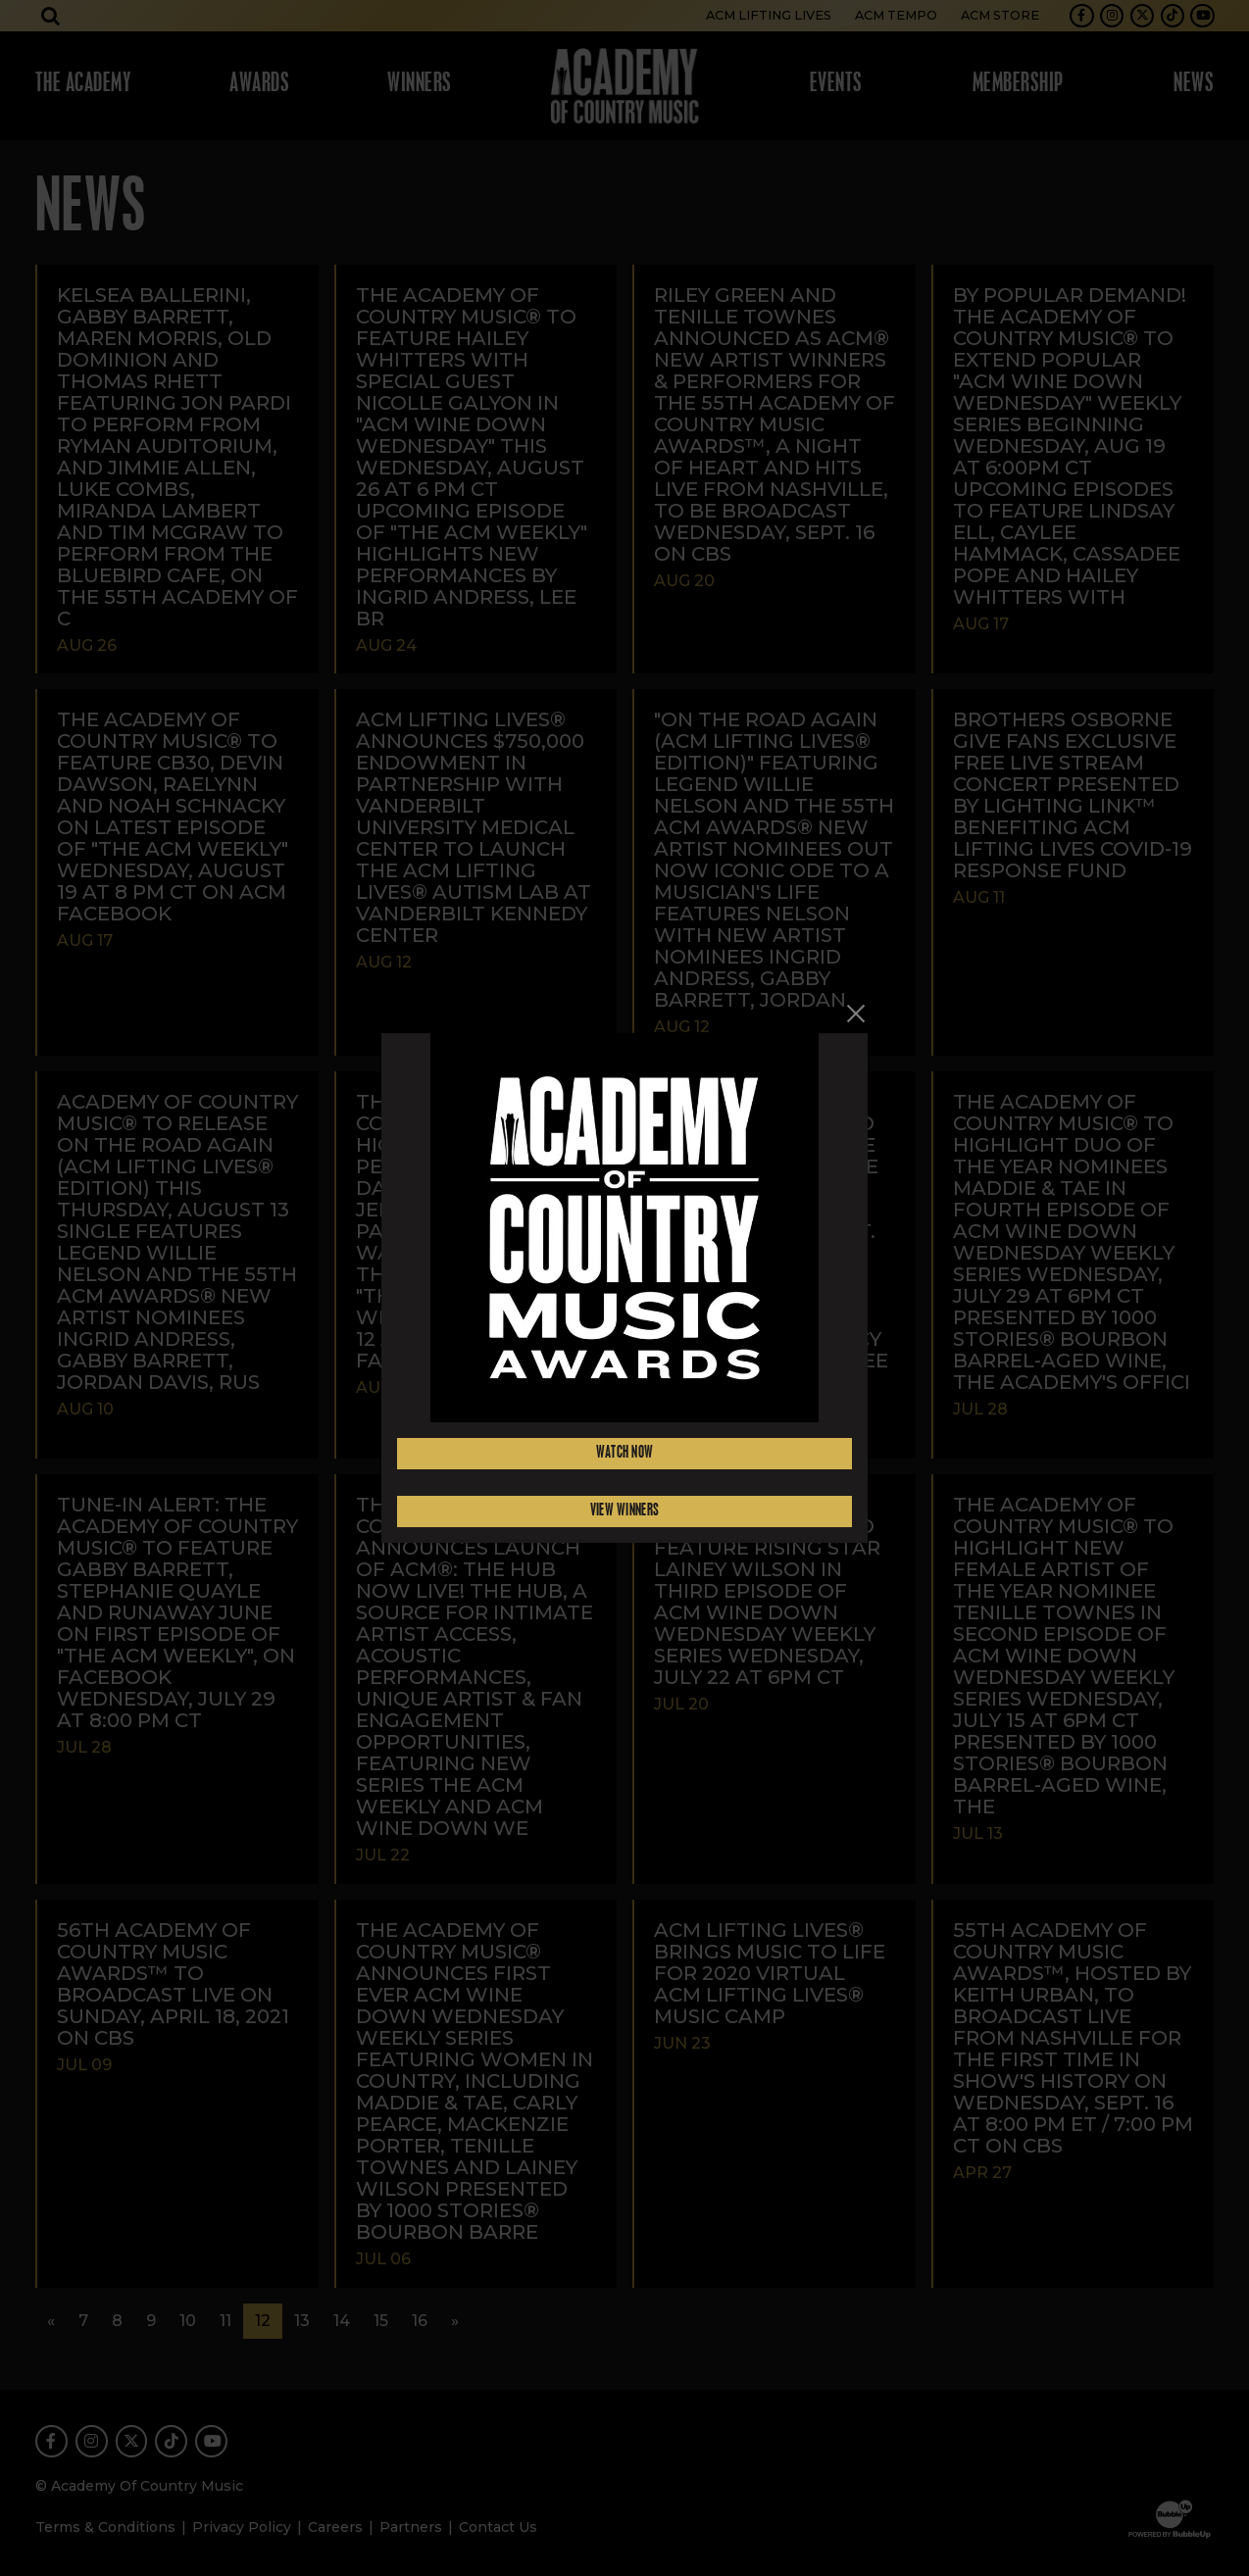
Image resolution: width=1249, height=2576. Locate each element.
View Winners (625, 1511)
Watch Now (625, 1453)
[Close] (856, 1013)
